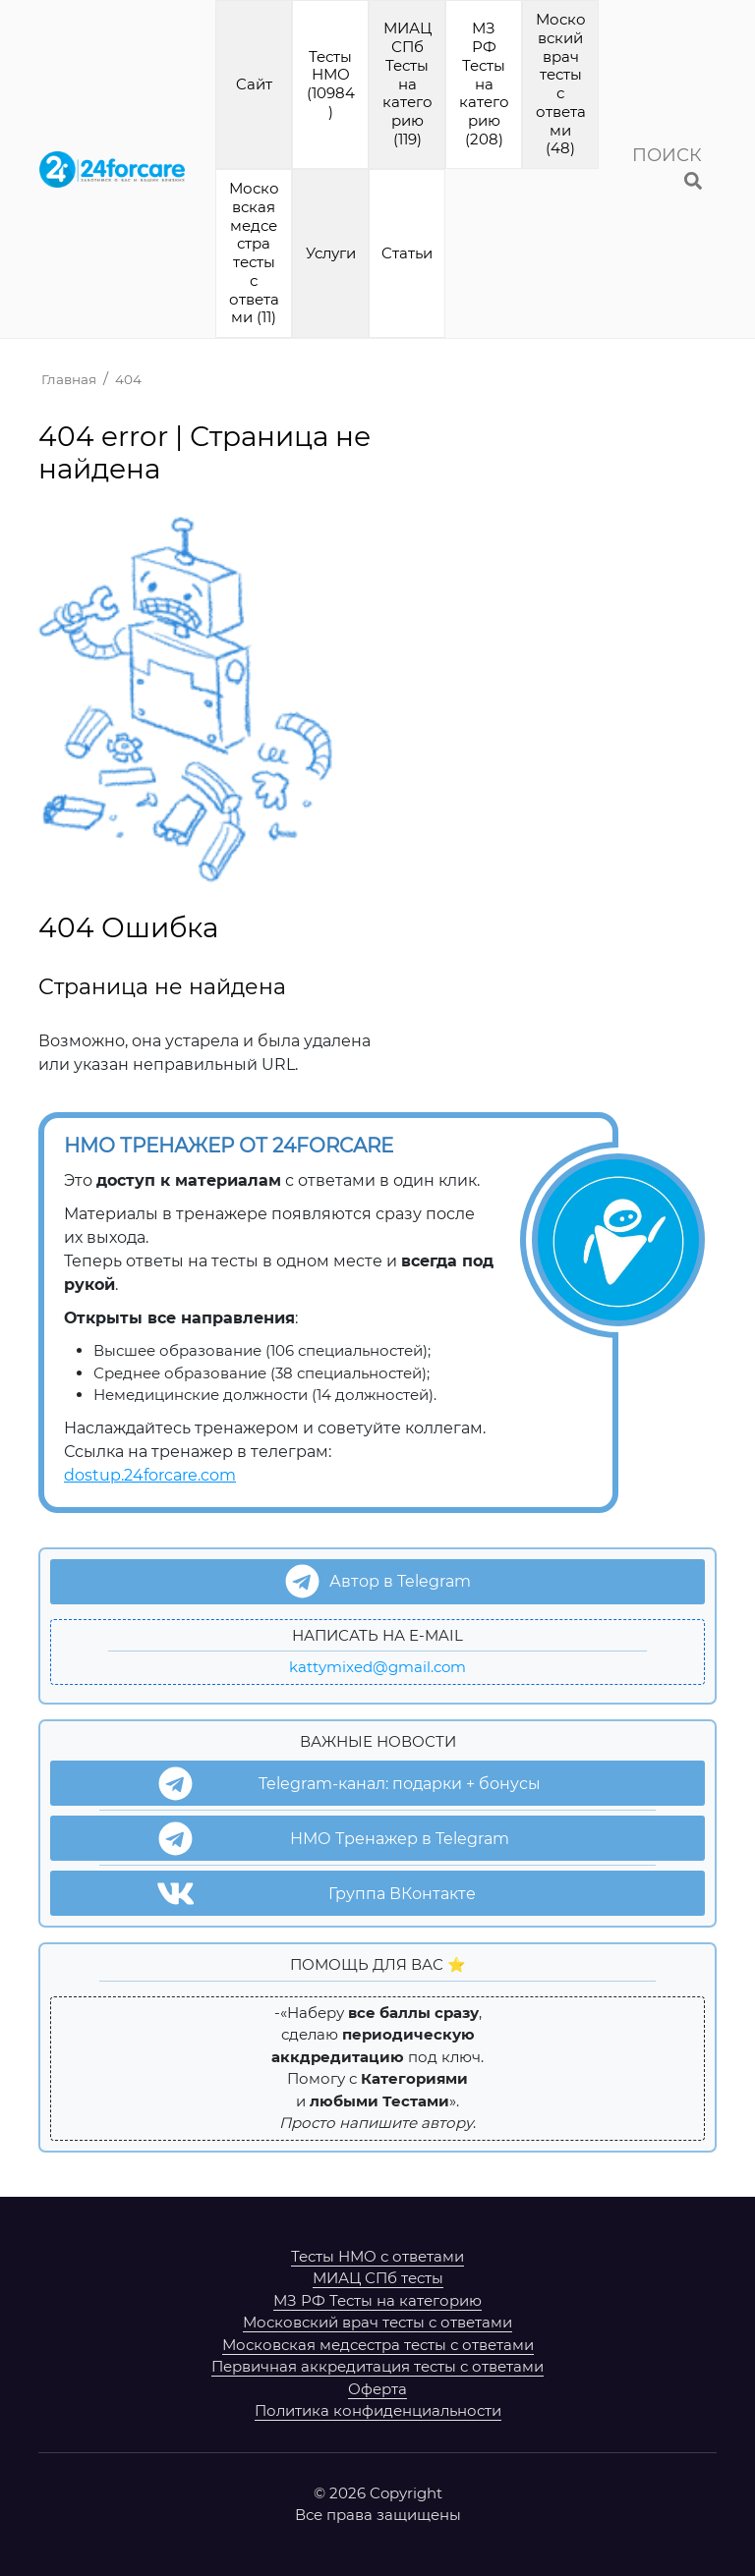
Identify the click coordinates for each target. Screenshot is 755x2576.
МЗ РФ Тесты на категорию (377, 2300)
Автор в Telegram (378, 1581)
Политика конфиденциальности (378, 2410)
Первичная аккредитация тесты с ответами (377, 2366)
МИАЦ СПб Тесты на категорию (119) (407, 83)
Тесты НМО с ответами (377, 2256)
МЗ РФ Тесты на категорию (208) (484, 83)
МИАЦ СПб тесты (378, 2277)
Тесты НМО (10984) (331, 84)
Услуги (331, 253)
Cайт (254, 84)
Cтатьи (407, 253)
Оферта (377, 2389)
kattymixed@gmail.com (377, 1666)
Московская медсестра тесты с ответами (378, 2344)
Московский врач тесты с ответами (377, 2322)
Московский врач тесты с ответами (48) (561, 83)
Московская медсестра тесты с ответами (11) (254, 252)
